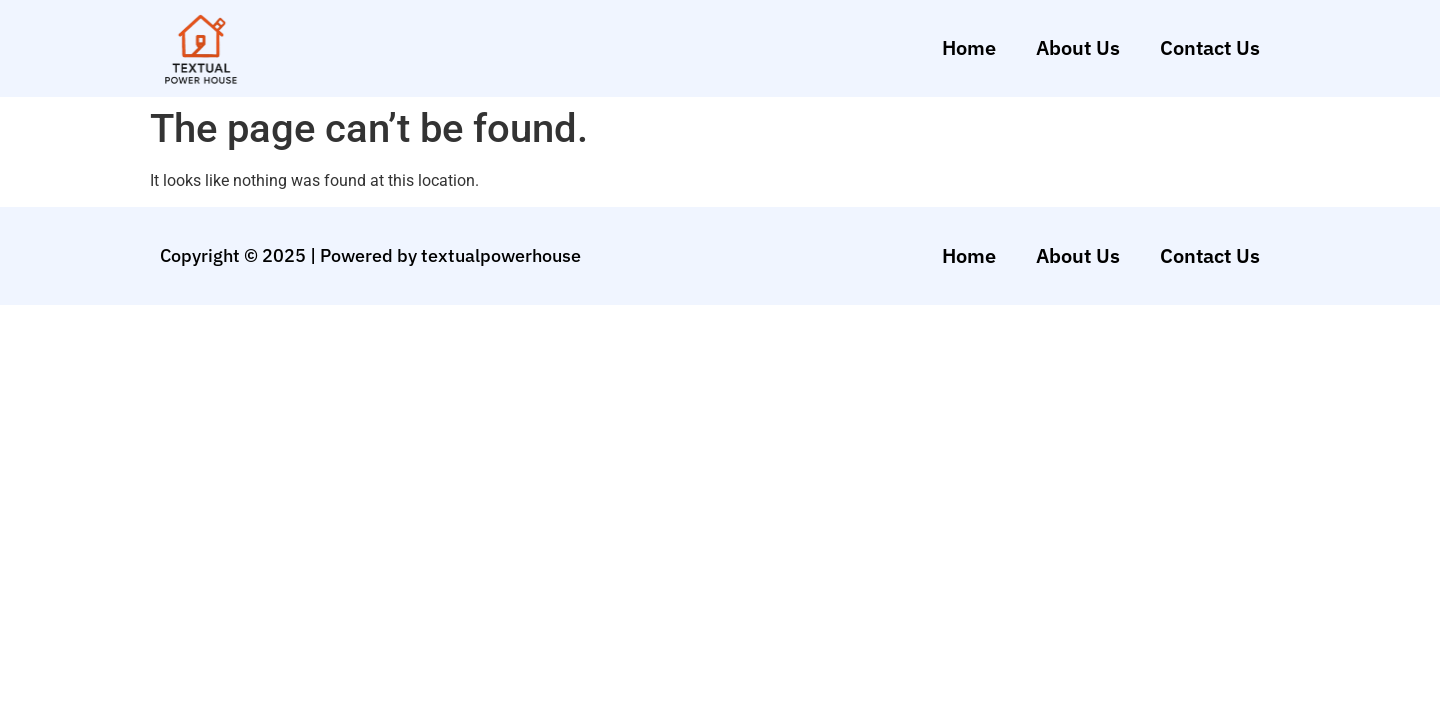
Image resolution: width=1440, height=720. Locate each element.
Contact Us (1210, 47)
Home (969, 47)
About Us (1078, 47)
